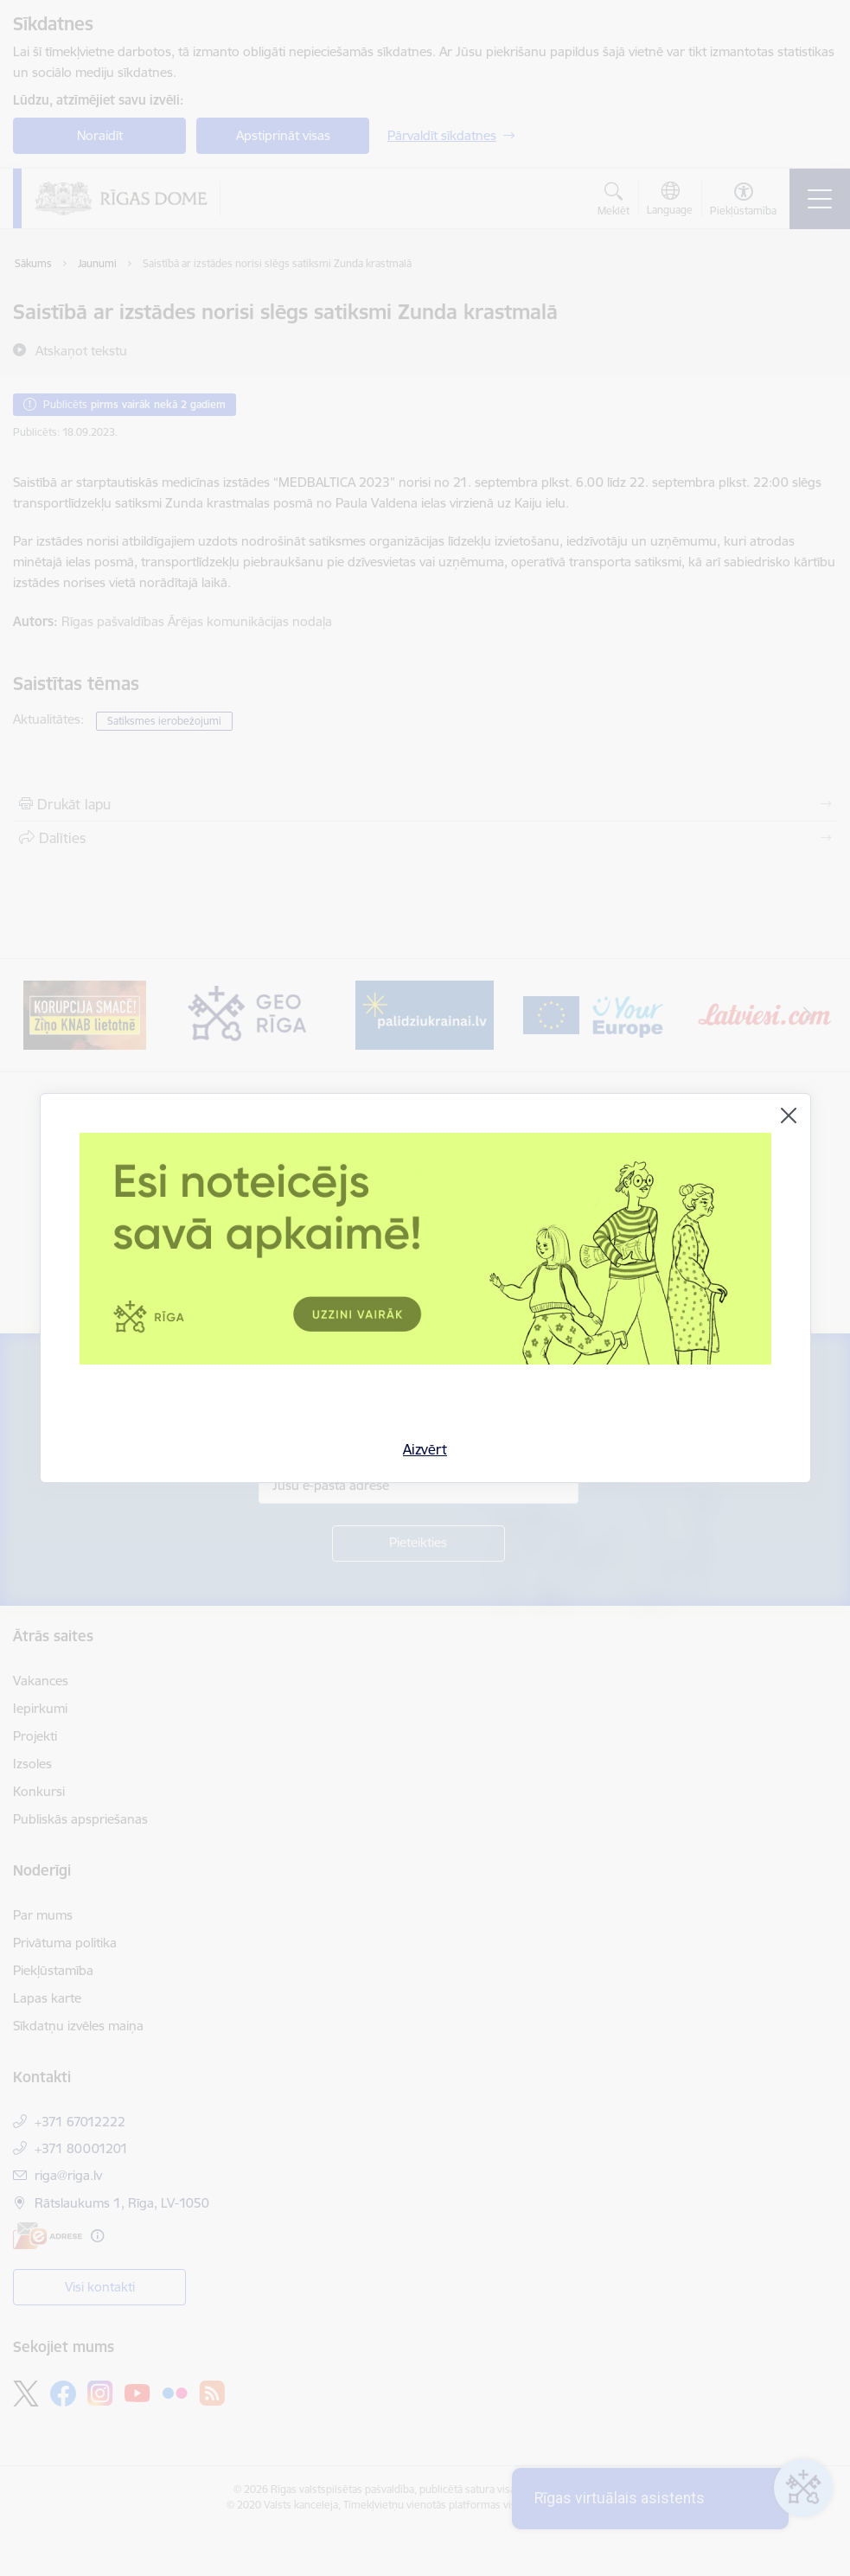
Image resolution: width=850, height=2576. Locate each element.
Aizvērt (425, 1449)
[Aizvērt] (788, 1115)
